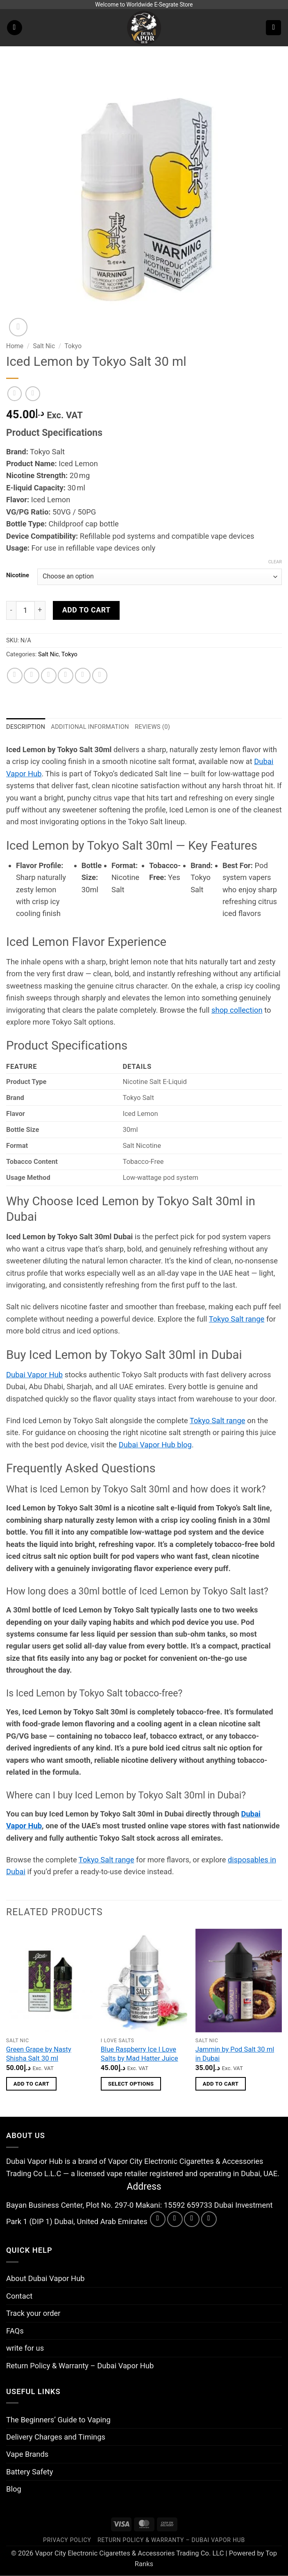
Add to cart (86, 609)
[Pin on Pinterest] (83, 675)
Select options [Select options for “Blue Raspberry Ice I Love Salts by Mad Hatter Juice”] (131, 2084)
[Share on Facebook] (31, 675)
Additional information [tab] (90, 726)
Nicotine (17, 575)
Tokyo (73, 346)
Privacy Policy (67, 2540)
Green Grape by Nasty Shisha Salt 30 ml (38, 2053)
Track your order (33, 2313)
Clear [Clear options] (275, 562)
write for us (25, 2348)
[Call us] (209, 2219)
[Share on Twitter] (49, 675)
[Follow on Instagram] (175, 2219)
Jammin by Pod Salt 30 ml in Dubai (234, 2053)
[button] (14, 27)
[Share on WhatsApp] (15, 675)
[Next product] (14, 393)
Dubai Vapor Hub (34, 1374)
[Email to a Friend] (65, 675)
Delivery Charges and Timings (55, 2437)
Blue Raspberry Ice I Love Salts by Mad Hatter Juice (139, 2053)
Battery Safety (29, 2471)
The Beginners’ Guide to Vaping (58, 2419)
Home (14, 346)
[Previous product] (32, 393)
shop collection (237, 1010)
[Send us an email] (192, 2219)
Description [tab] (25, 726)
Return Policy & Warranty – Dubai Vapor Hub (80, 2365)
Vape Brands (27, 2454)
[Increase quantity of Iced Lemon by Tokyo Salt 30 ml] (40, 610)
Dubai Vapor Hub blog (155, 1444)
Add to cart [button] (32, 2084)
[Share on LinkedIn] (100, 675)
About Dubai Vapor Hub (45, 2278)
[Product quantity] (25, 610)
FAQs (15, 2331)
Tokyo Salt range (237, 1319)
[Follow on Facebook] (158, 2219)
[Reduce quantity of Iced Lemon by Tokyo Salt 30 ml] (11, 610)
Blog (13, 2489)
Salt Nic (44, 346)
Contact (19, 2296)
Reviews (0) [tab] (152, 726)
